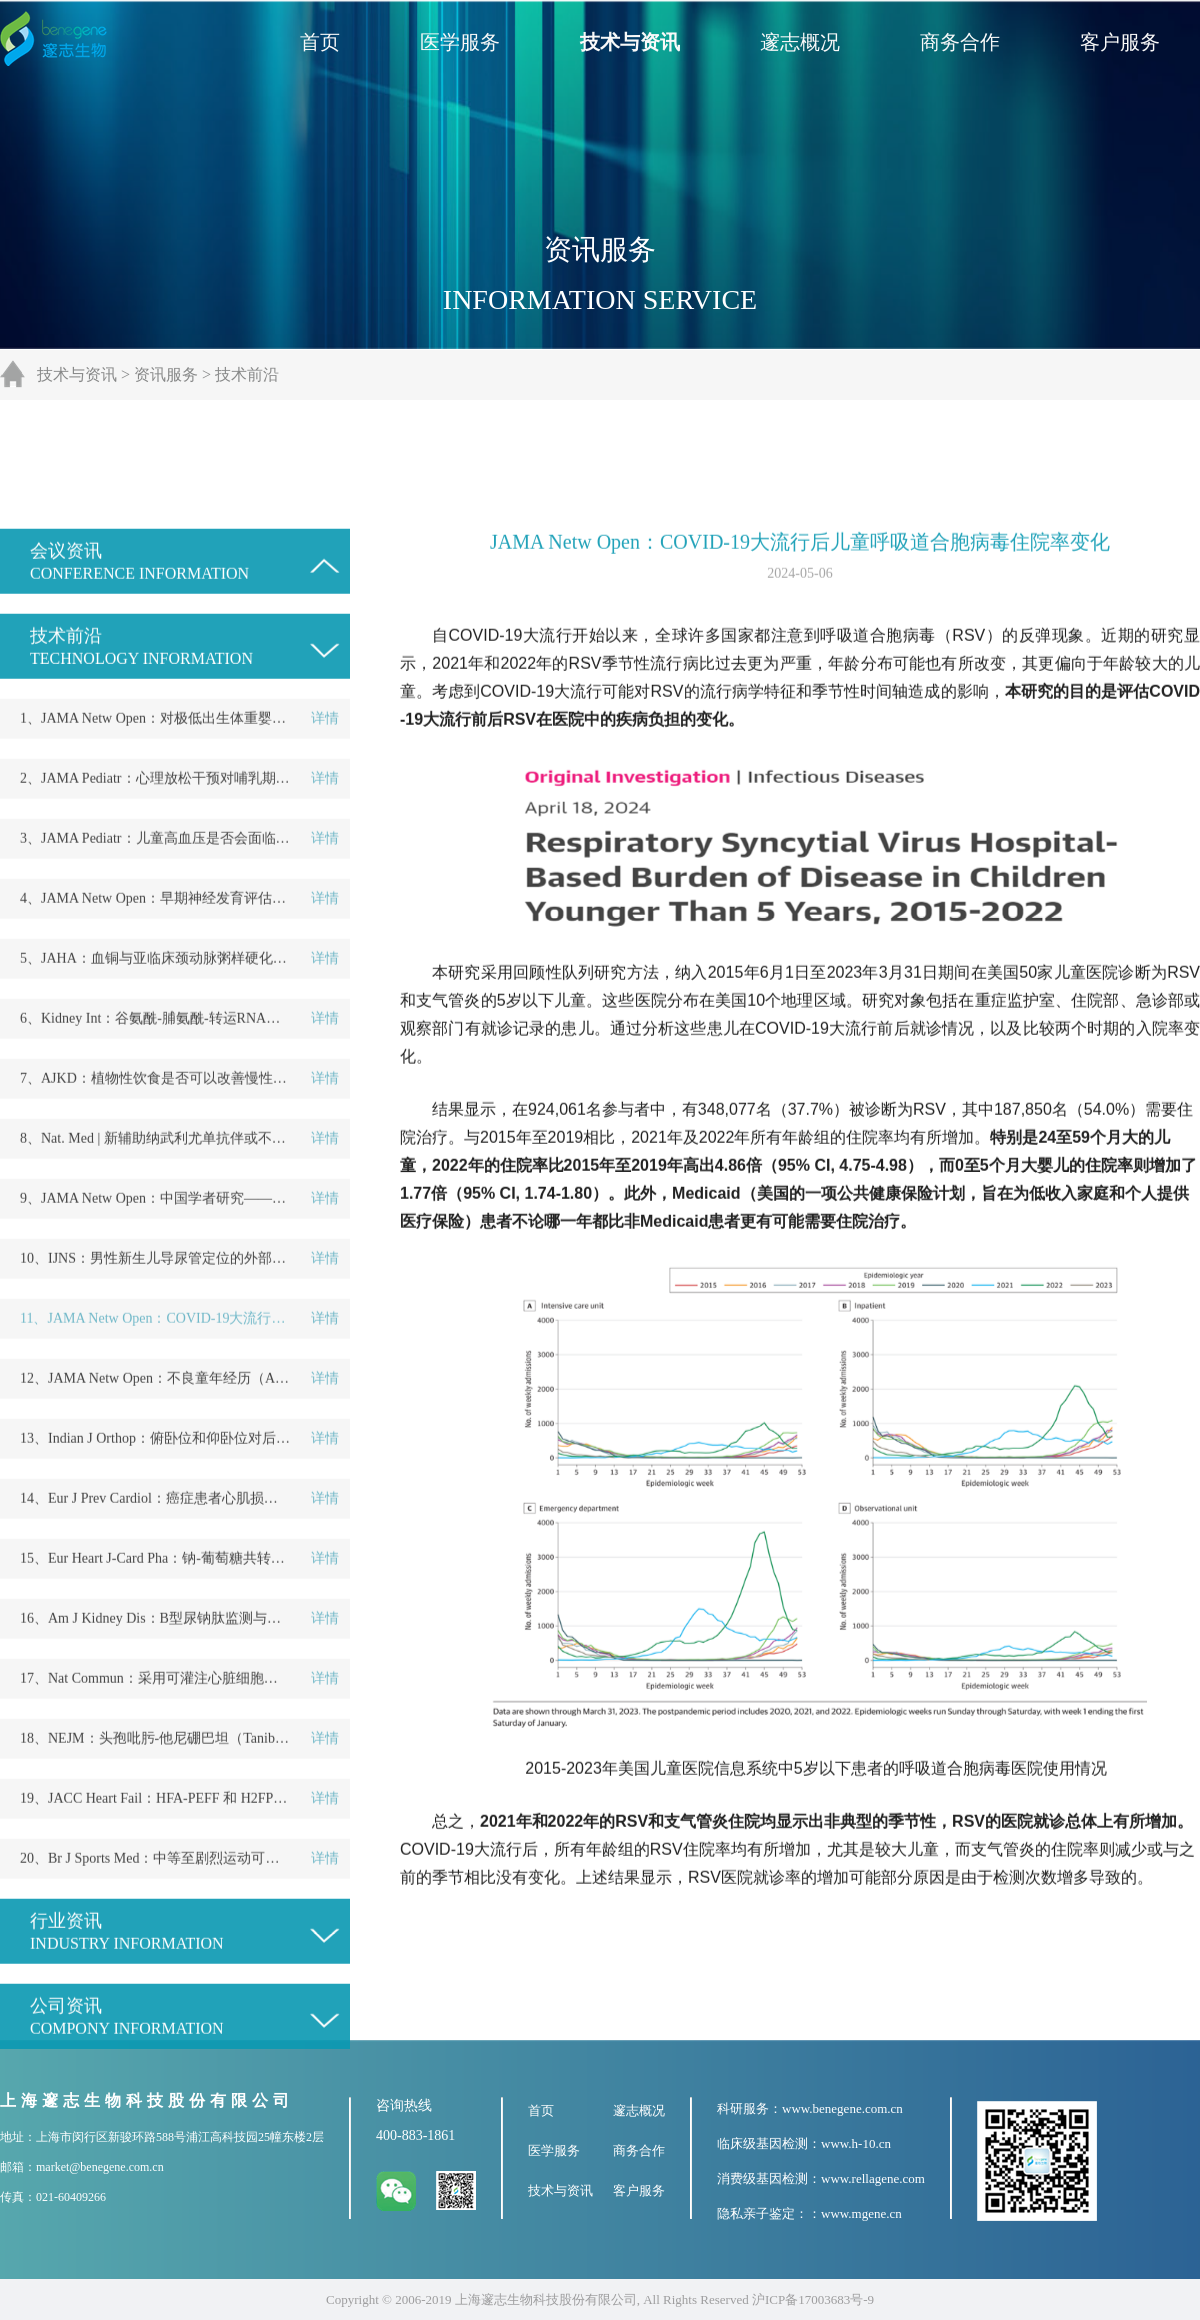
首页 (320, 42)
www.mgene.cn (861, 2213)
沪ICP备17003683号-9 (813, 2299)
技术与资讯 (630, 42)
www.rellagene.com (873, 2178)
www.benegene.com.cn (842, 2108)
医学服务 (460, 42)
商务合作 (960, 42)
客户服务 (1120, 42)
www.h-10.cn (856, 2143)
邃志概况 (800, 42)
